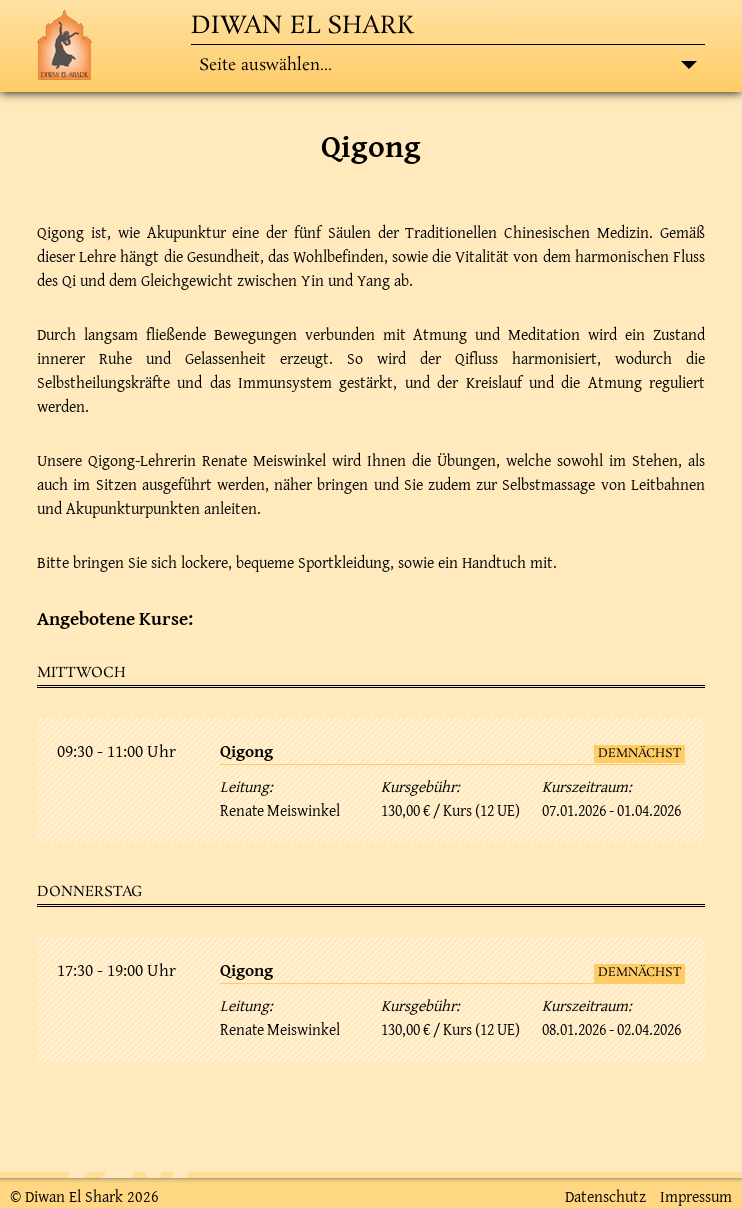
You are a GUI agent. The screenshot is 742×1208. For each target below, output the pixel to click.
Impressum (696, 1196)
